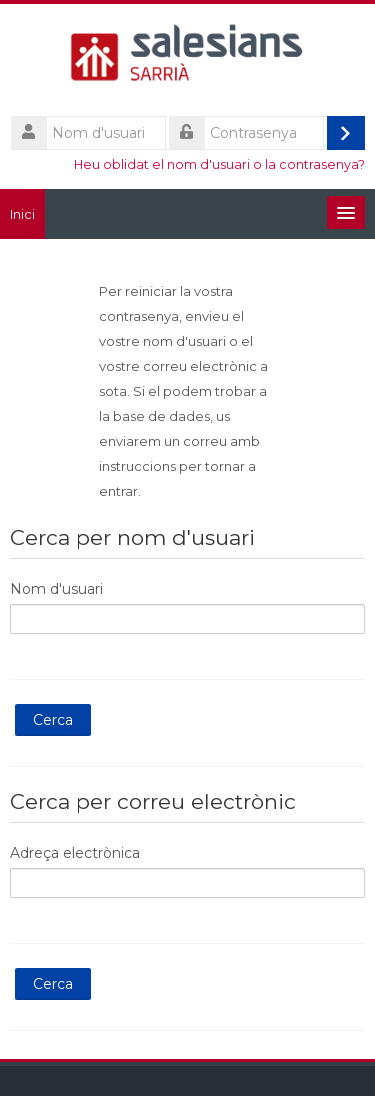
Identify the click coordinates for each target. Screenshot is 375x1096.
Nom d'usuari (56, 589)
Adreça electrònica (75, 853)
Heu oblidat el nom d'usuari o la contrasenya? (219, 164)
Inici (22, 214)
